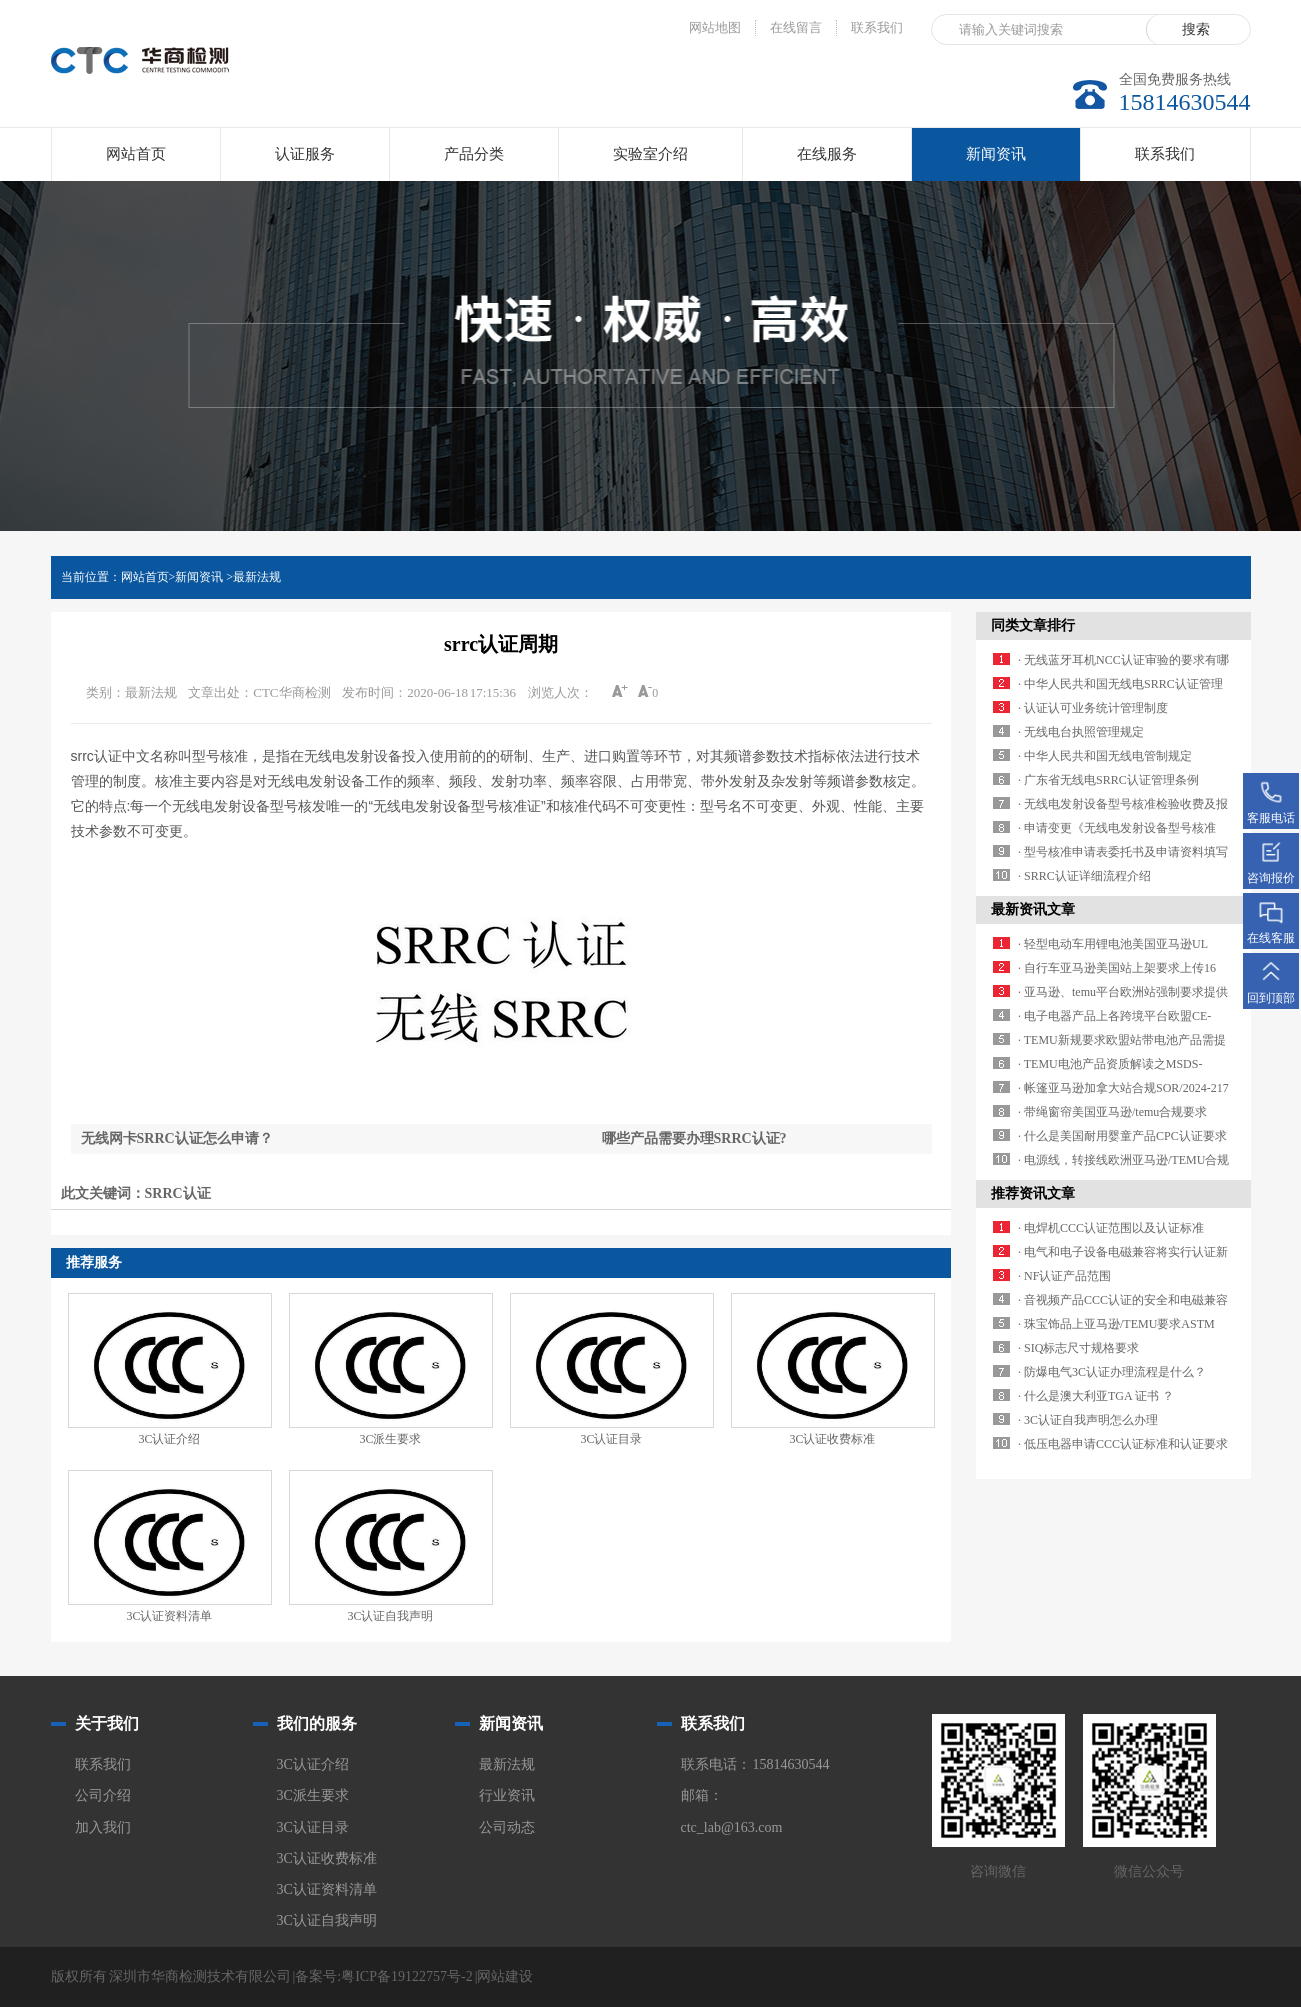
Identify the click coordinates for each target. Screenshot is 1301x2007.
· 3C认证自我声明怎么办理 (1088, 1420)
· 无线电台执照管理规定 (1081, 732)
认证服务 (305, 154)
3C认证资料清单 (169, 1616)
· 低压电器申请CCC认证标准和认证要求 (1123, 1444)
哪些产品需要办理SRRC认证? (694, 1138)
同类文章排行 (1033, 625)
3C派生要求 (390, 1439)
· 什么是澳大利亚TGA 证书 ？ (1096, 1396)
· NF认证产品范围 (1064, 1276)
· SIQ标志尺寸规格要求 (1078, 1348)
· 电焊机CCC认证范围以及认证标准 (1111, 1228)
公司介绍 (103, 1795)
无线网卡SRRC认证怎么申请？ (177, 1138)
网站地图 (715, 27)
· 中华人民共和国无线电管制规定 (1105, 756)
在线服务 (827, 154)
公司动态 (507, 1827)
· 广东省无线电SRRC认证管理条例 (1108, 780)
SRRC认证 (178, 1193)
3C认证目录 (611, 1439)
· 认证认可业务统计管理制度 (1093, 708)
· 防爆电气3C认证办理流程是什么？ (1112, 1372)
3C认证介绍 (169, 1439)
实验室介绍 (650, 154)
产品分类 (474, 154)
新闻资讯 (996, 163)
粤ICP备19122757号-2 (406, 1976)
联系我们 (877, 27)
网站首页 (136, 154)
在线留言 (796, 27)
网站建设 (505, 1976)
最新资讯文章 (1033, 909)
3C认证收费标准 (832, 1439)
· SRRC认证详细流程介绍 (1084, 876)
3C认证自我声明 (390, 1616)
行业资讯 (507, 1795)
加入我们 (103, 1827)
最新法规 (257, 577)
